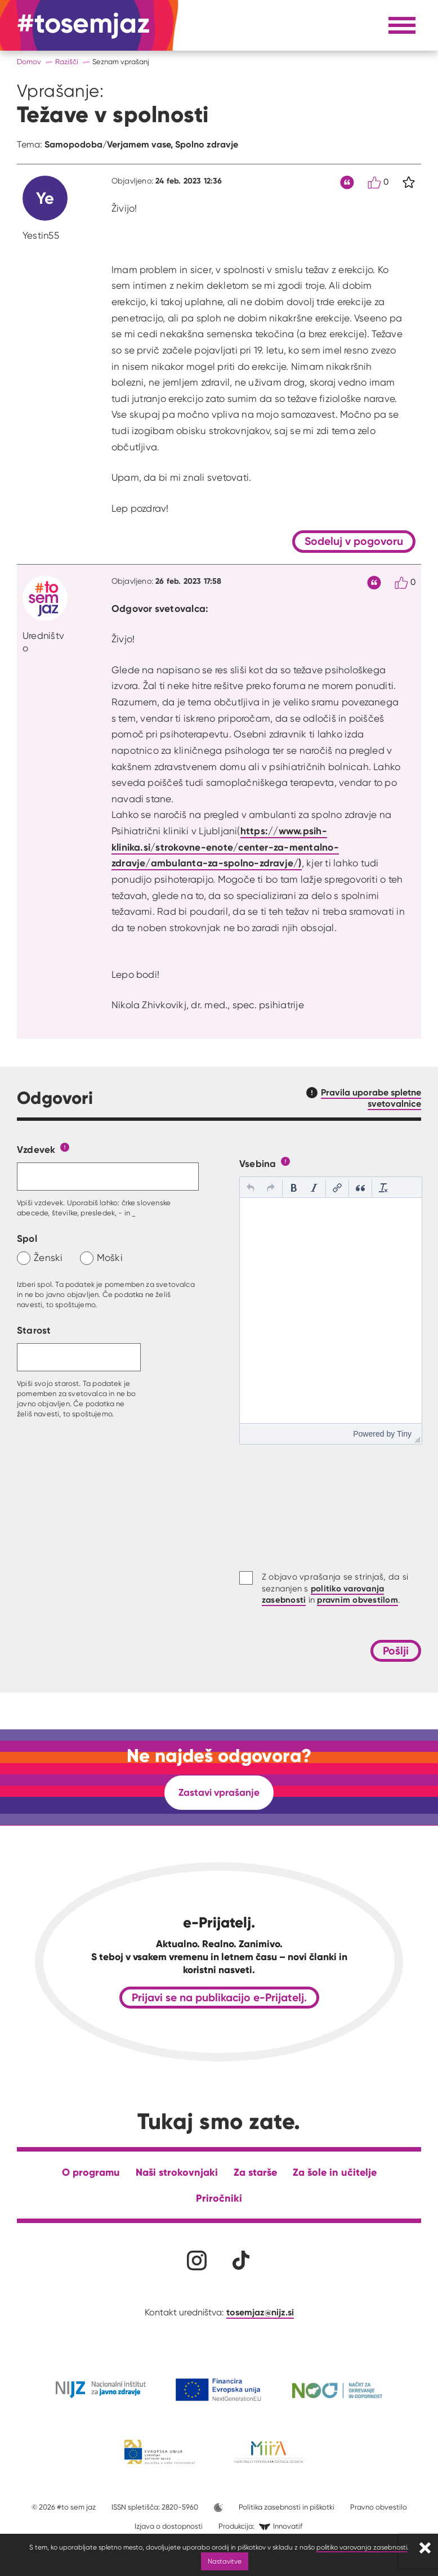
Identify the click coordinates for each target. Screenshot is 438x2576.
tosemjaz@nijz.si (260, 2312)
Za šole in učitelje (335, 2172)
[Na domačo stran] (83, 25)
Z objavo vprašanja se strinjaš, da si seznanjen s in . (335, 1588)
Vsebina (257, 1163)
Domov (29, 61)
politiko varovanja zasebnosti (361, 2547)
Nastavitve (225, 2561)
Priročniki (219, 2198)
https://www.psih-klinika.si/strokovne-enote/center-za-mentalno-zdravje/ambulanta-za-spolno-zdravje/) (225, 847)
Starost (34, 1330)
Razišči (66, 61)
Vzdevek (36, 1149)
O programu (91, 2172)
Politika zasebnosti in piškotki (286, 2507)
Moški (110, 1257)
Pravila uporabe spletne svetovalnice (371, 1097)
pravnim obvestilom (357, 1599)
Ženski (48, 1257)
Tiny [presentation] (404, 1433)
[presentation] (251, 1188)
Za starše (255, 2172)
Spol (27, 1238)
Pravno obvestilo (378, 2507)
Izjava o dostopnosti (169, 2526)
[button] (250, 1187)
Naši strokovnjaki (177, 2172)
